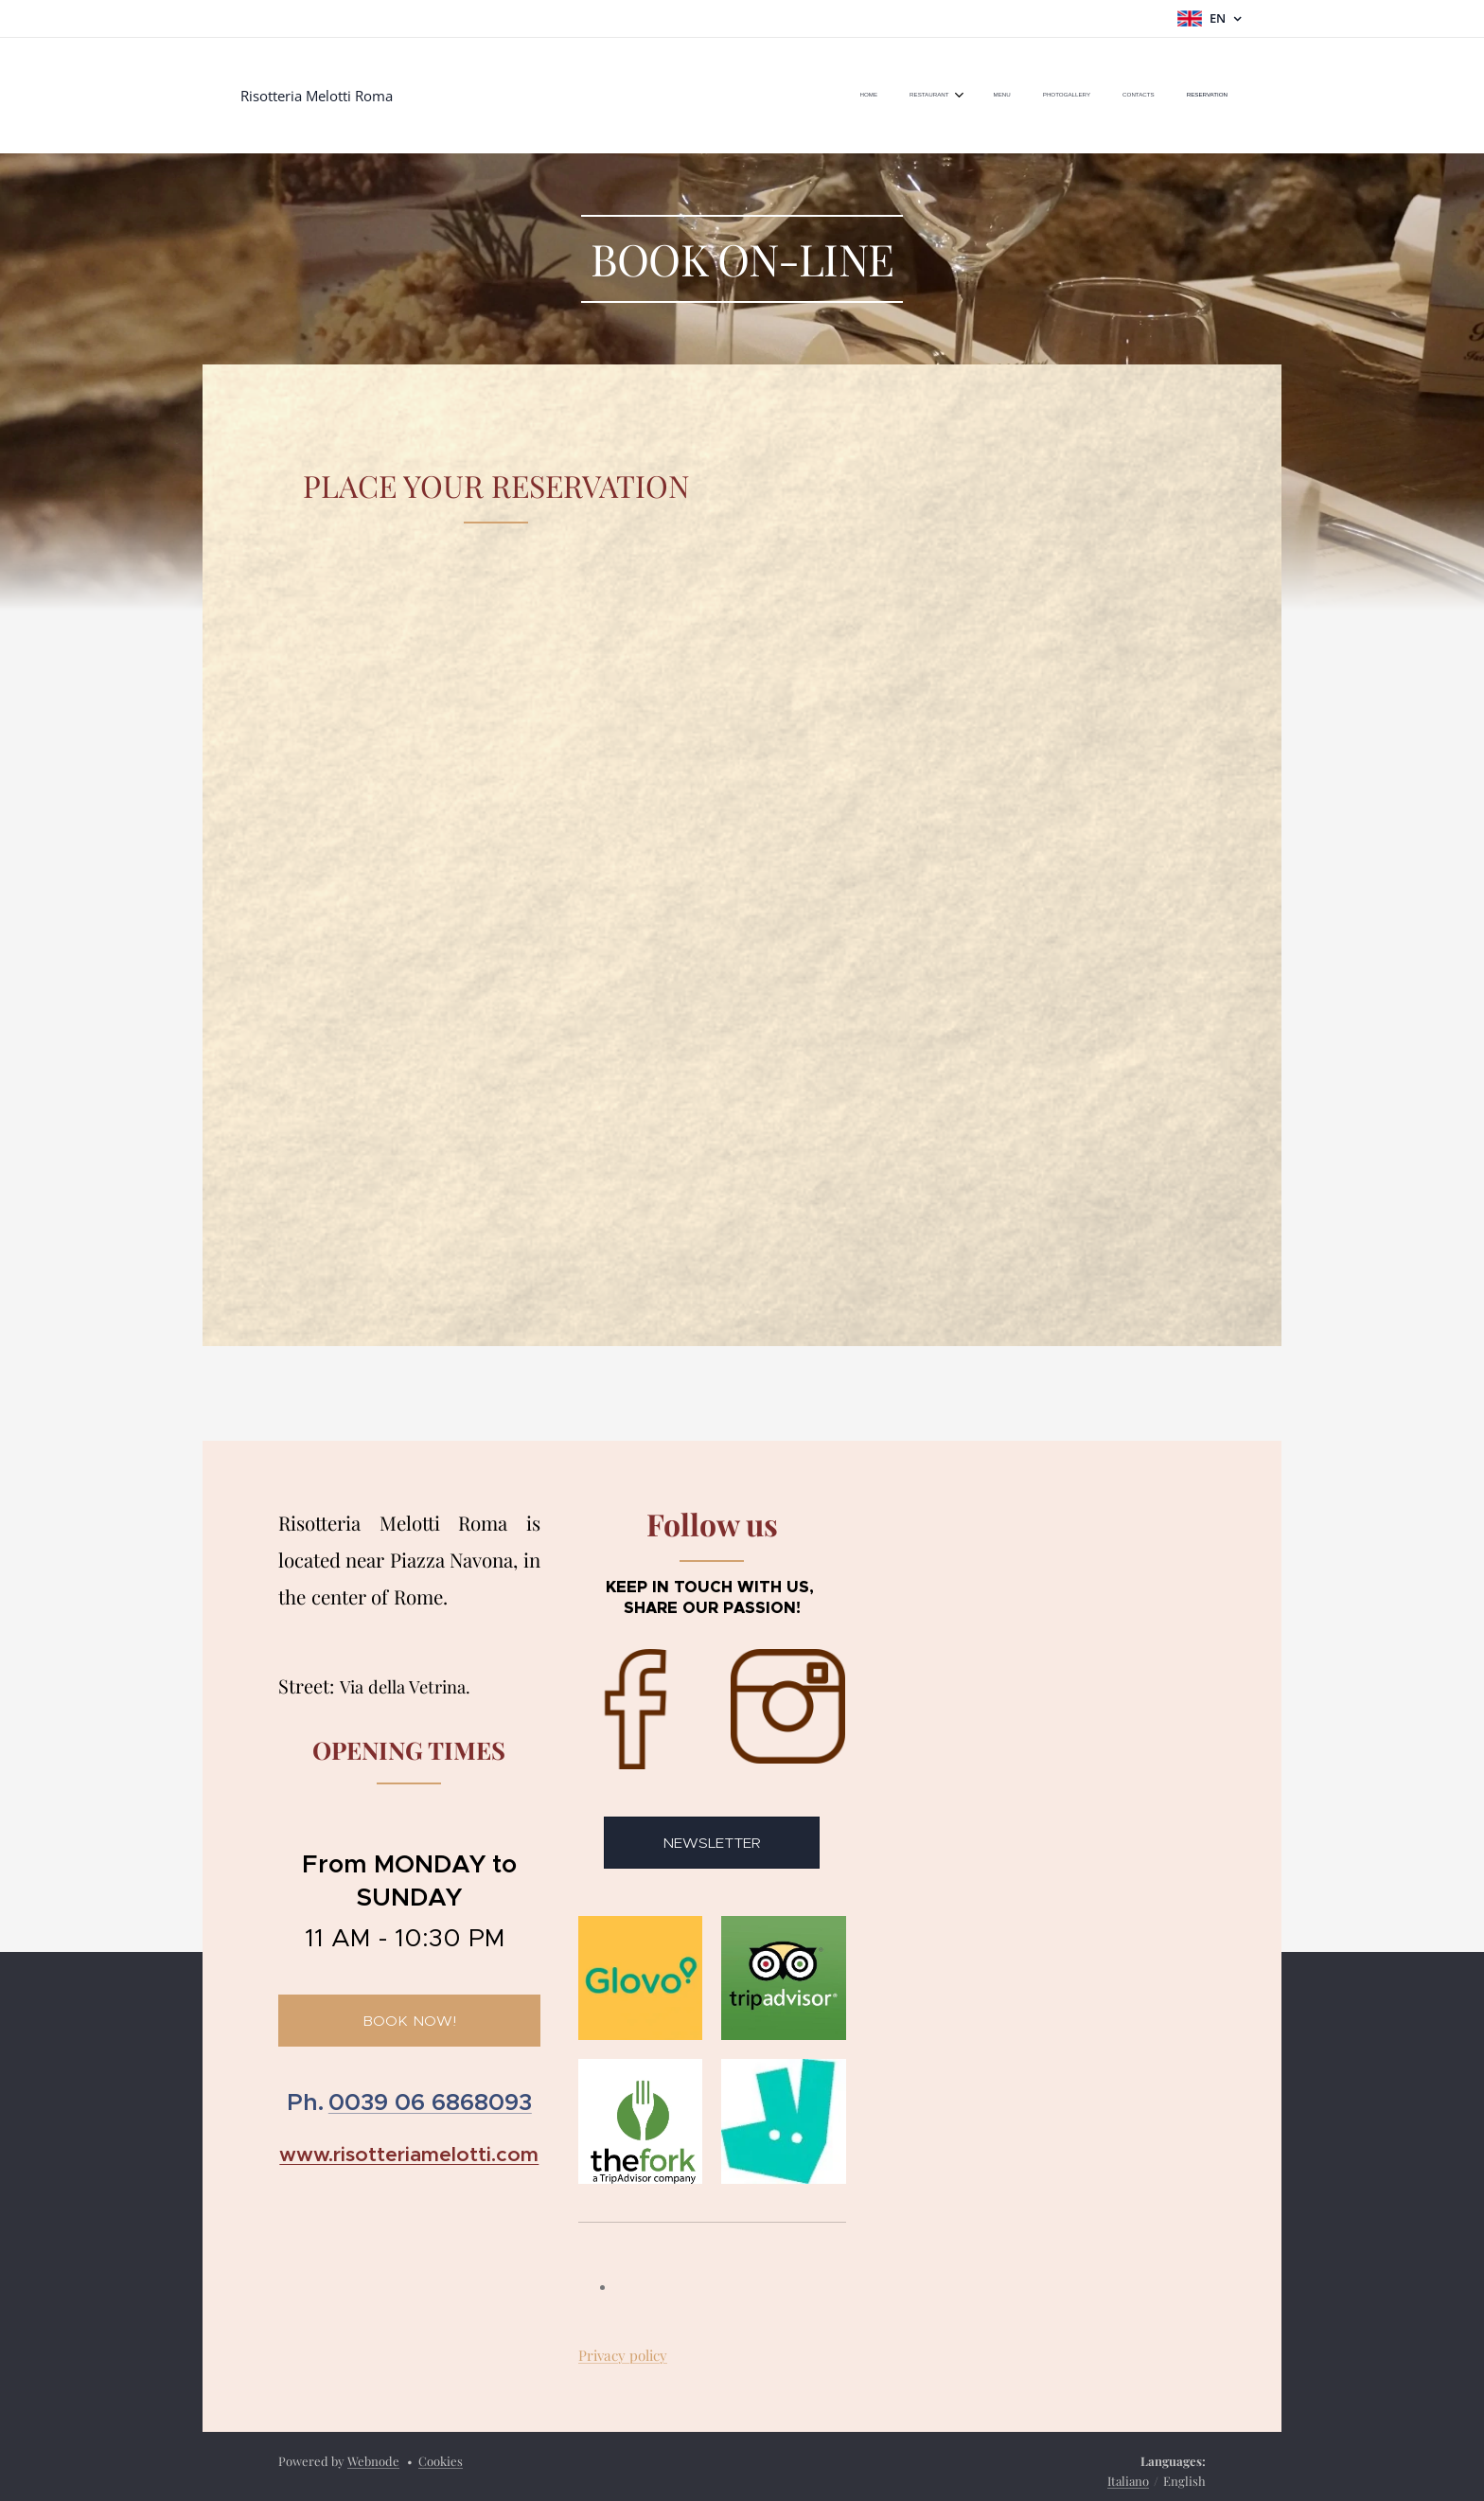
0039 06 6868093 (430, 2103)
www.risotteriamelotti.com (409, 2154)
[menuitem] (1054, 95)
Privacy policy (622, 2355)
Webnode (373, 2461)
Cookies (440, 2461)
